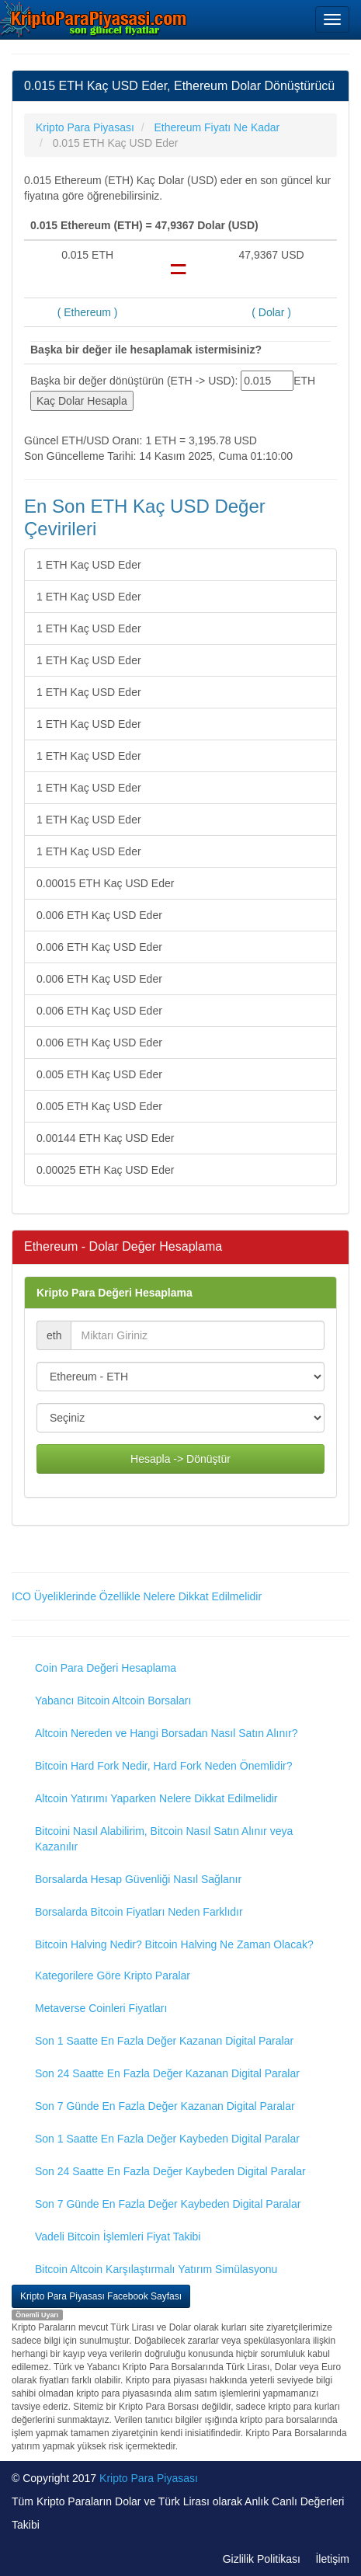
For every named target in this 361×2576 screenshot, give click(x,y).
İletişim (332, 2559)
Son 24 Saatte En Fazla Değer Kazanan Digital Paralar (167, 2073)
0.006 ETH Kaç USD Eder (99, 915)
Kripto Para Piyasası (148, 2478)
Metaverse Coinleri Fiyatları (101, 2008)
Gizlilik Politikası (261, 2559)
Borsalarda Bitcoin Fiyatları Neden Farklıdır (139, 1912)
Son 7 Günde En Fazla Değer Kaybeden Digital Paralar (167, 2204)
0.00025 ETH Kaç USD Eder (105, 1170)
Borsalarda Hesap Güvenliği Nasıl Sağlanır (138, 1879)
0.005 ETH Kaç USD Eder (99, 1074)
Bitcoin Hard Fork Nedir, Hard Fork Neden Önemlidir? (163, 1766)
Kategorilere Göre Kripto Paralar (112, 1975)
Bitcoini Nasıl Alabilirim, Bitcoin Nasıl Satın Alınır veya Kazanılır (164, 1839)
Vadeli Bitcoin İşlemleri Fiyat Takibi (117, 2236)
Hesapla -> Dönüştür (180, 1459)
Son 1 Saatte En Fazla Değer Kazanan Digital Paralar (164, 2041)
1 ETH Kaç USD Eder (88, 565)
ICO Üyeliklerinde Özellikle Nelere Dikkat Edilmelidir (137, 1596)
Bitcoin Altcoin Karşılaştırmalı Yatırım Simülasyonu (156, 2269)
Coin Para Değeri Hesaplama (105, 1668)
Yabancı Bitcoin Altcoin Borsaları (113, 1700)
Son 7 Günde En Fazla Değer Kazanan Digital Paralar (165, 2106)
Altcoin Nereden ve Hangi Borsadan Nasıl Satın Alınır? (166, 1733)
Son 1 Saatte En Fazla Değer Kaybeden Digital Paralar (167, 2138)
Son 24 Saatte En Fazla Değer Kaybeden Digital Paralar (170, 2171)
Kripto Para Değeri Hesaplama (114, 1292)
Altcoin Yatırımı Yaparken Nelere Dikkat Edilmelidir (156, 1798)
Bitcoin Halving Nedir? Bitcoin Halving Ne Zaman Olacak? (174, 1944)
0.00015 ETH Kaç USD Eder (105, 883)
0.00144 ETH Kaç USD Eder (105, 1138)
